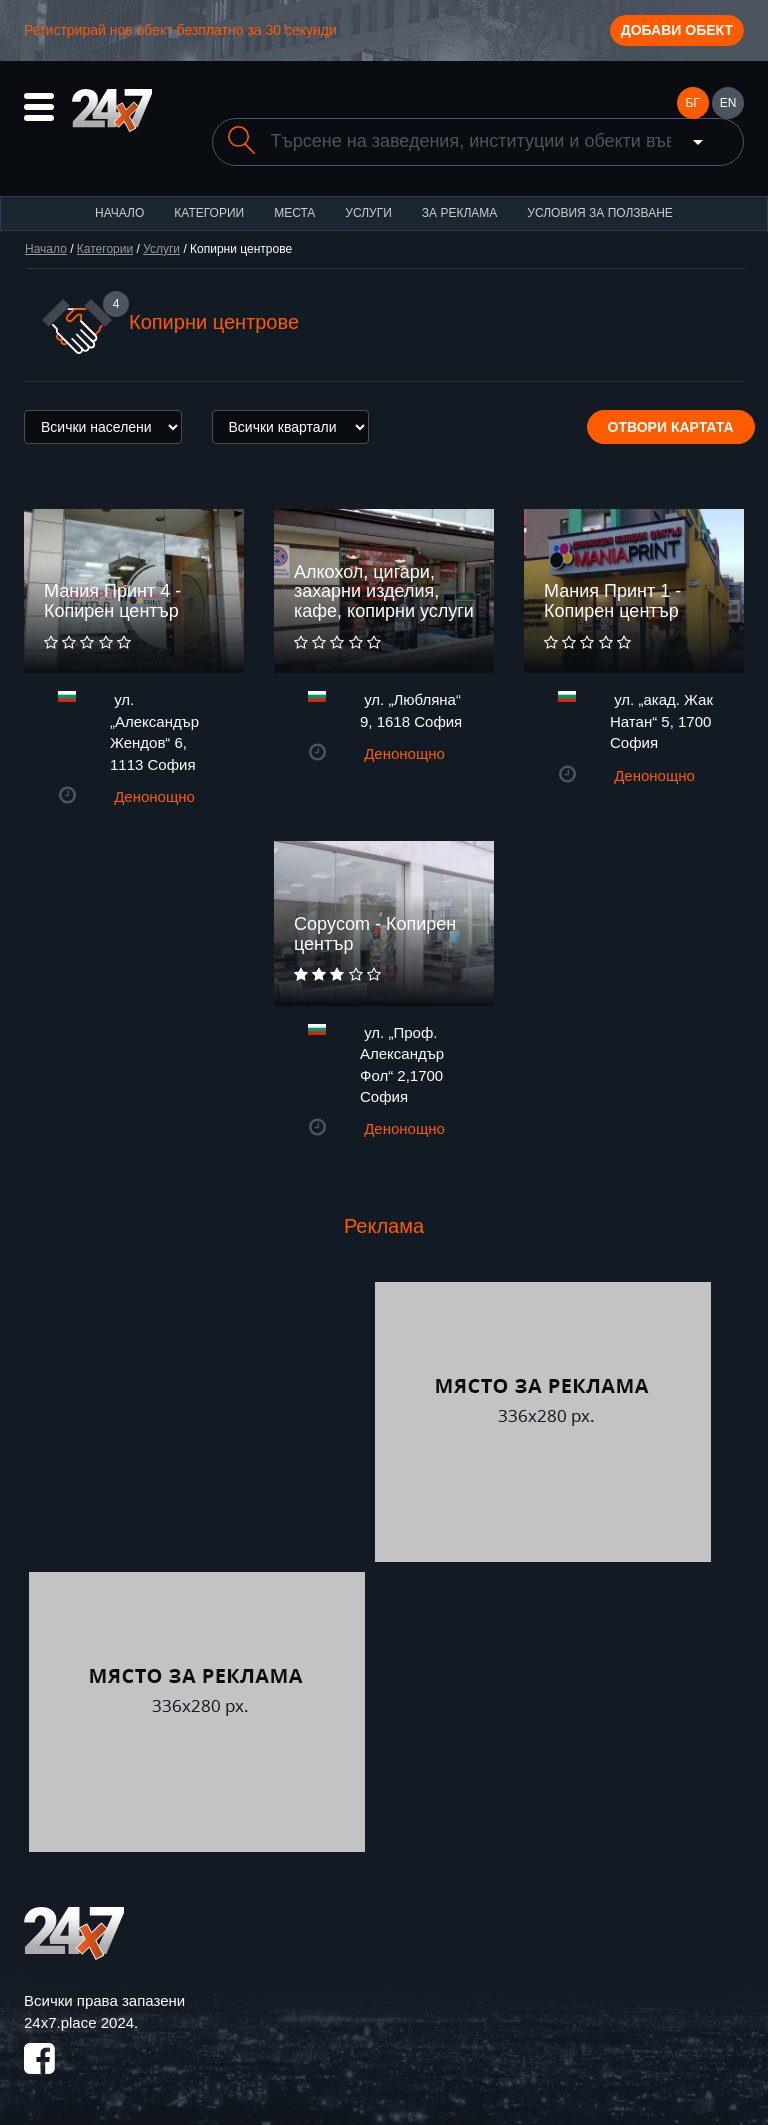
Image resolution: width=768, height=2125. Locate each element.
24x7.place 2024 (79, 2022)
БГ (692, 103)
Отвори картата (671, 427)
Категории (209, 213)
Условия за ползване (600, 213)
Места (294, 213)
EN (728, 103)
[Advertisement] (197, 1422)
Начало (119, 213)
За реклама (459, 213)
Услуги (368, 213)
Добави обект (677, 30)
